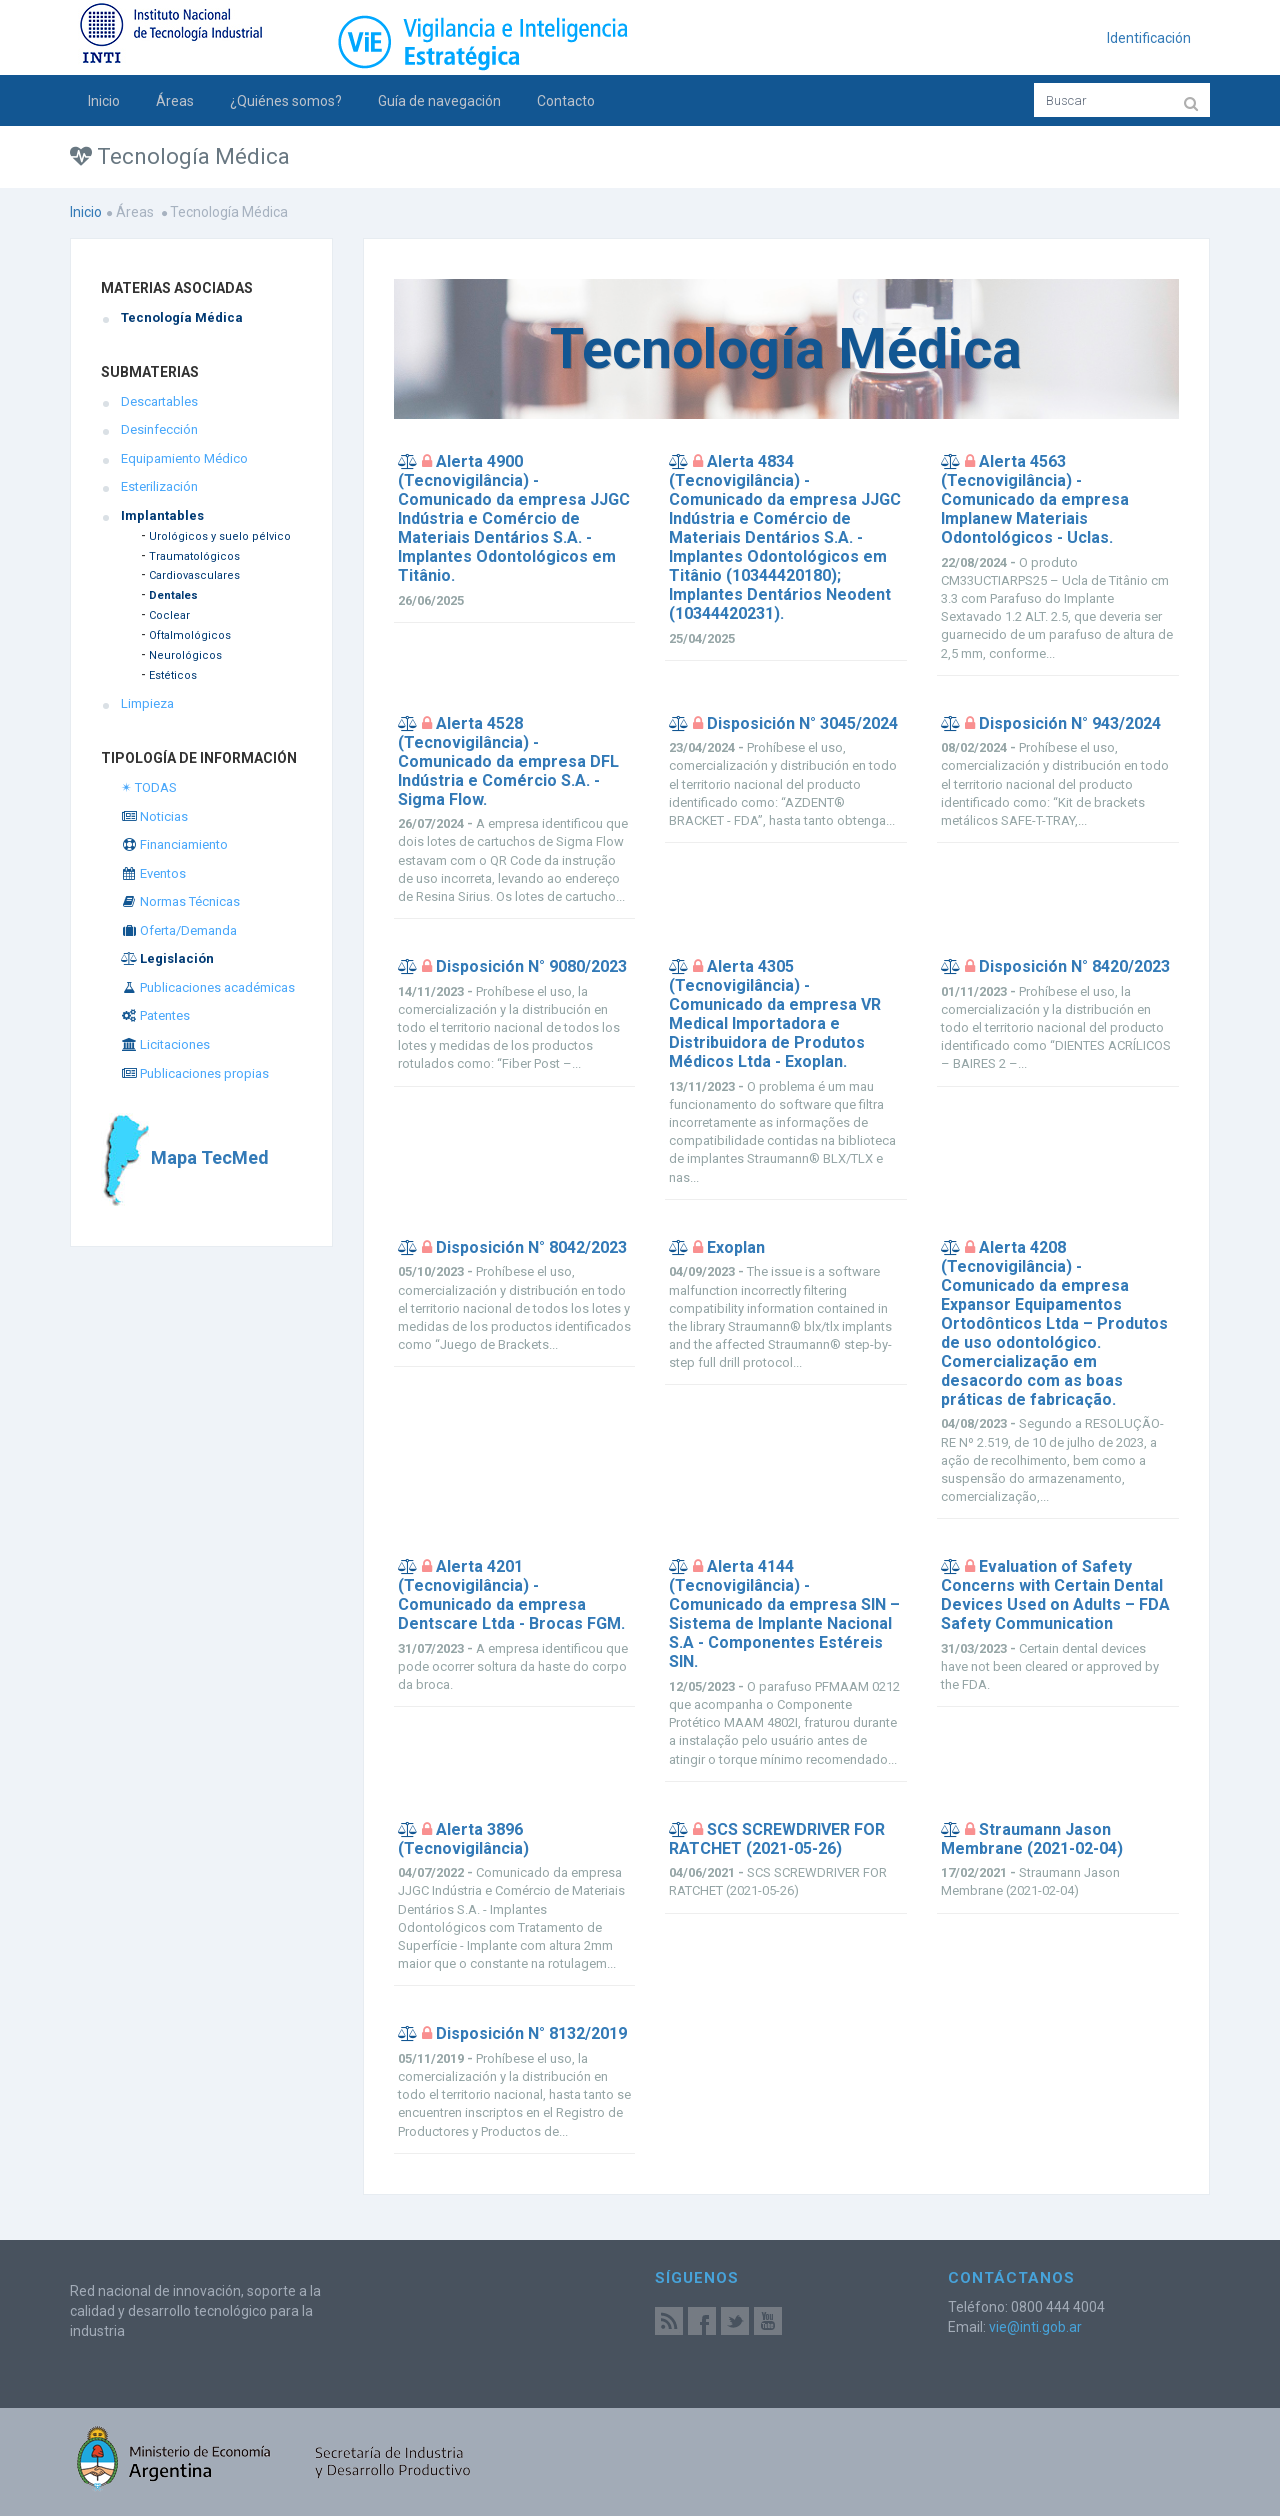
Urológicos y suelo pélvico (220, 536)
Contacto (566, 101)
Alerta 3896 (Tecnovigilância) (463, 1839)
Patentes (155, 1015)
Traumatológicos (194, 556)
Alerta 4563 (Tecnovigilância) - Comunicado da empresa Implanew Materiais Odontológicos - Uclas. (1035, 499)
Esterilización (159, 486)
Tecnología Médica (182, 317)
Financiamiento (174, 844)
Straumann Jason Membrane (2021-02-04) (1032, 1839)
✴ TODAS (149, 787)
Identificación (1149, 38)
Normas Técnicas (180, 901)
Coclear (169, 615)
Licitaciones (165, 1044)
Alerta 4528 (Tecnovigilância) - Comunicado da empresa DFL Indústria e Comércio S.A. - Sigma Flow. (508, 761)
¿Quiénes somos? (286, 101)
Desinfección (159, 429)
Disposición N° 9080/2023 (531, 966)
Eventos (153, 873)
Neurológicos (185, 655)
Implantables (162, 515)
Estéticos (173, 675)
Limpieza (147, 703)
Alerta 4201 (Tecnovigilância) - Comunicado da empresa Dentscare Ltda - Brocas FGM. (511, 1595)
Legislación (167, 958)
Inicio (104, 101)
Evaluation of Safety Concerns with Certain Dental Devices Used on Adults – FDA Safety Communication (1055, 1595)
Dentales (173, 595)
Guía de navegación (439, 101)
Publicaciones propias (195, 1073)
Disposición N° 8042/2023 (531, 1247)
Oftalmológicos (190, 635)
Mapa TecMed (185, 1157)
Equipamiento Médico (184, 458)
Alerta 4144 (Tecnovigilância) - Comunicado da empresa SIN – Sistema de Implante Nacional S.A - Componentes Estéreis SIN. (784, 1614)
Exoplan (736, 1247)
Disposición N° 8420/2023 (1074, 966)
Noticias (154, 816)
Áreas (175, 101)
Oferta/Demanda (179, 930)
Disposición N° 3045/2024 (802, 723)
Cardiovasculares (194, 575)
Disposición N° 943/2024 (1070, 723)
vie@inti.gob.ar (1035, 2327)
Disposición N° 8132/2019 (531, 2033)
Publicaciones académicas (208, 987)
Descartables (159, 401)
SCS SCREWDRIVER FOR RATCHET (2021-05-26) (777, 1839)
